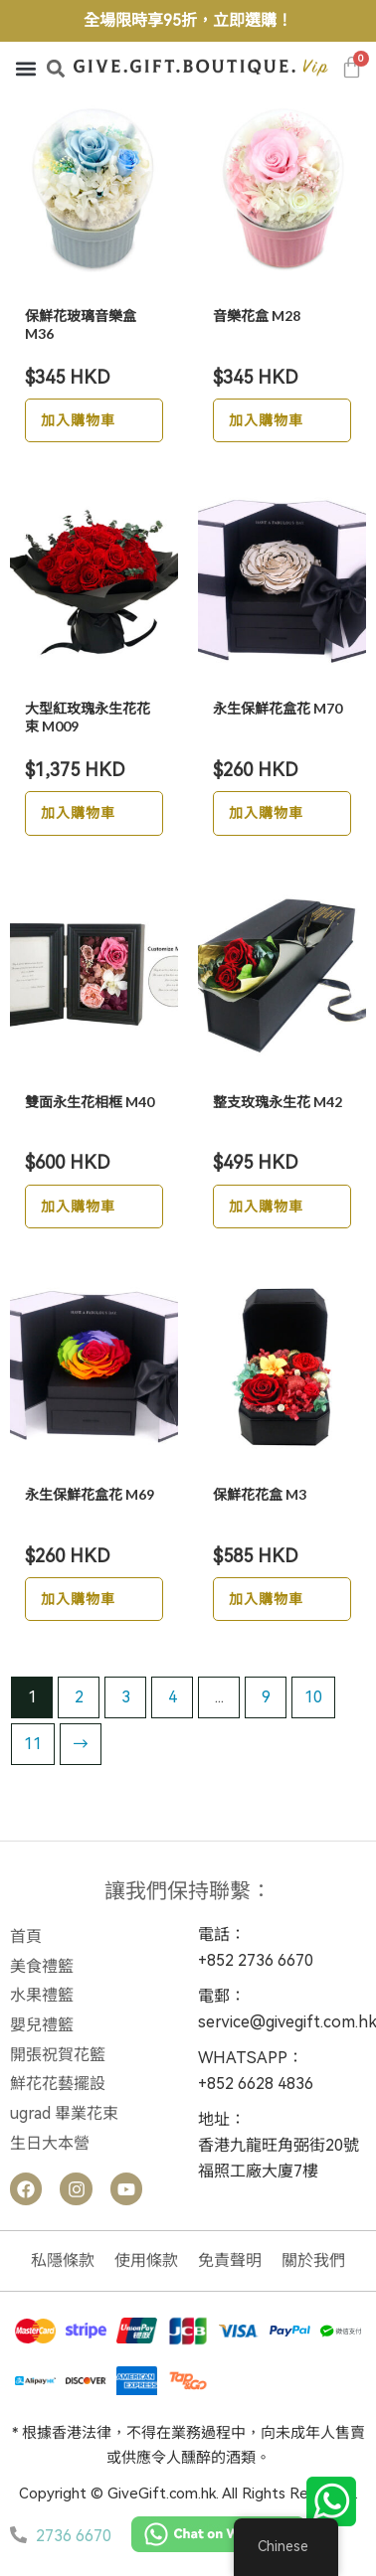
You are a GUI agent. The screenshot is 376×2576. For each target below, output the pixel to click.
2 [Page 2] (79, 1697)
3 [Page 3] (125, 1697)
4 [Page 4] (172, 1697)
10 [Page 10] (313, 1697)
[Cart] (352, 67)
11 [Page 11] (33, 1743)
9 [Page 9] (266, 1697)
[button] (25, 68)
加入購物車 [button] (78, 419)
